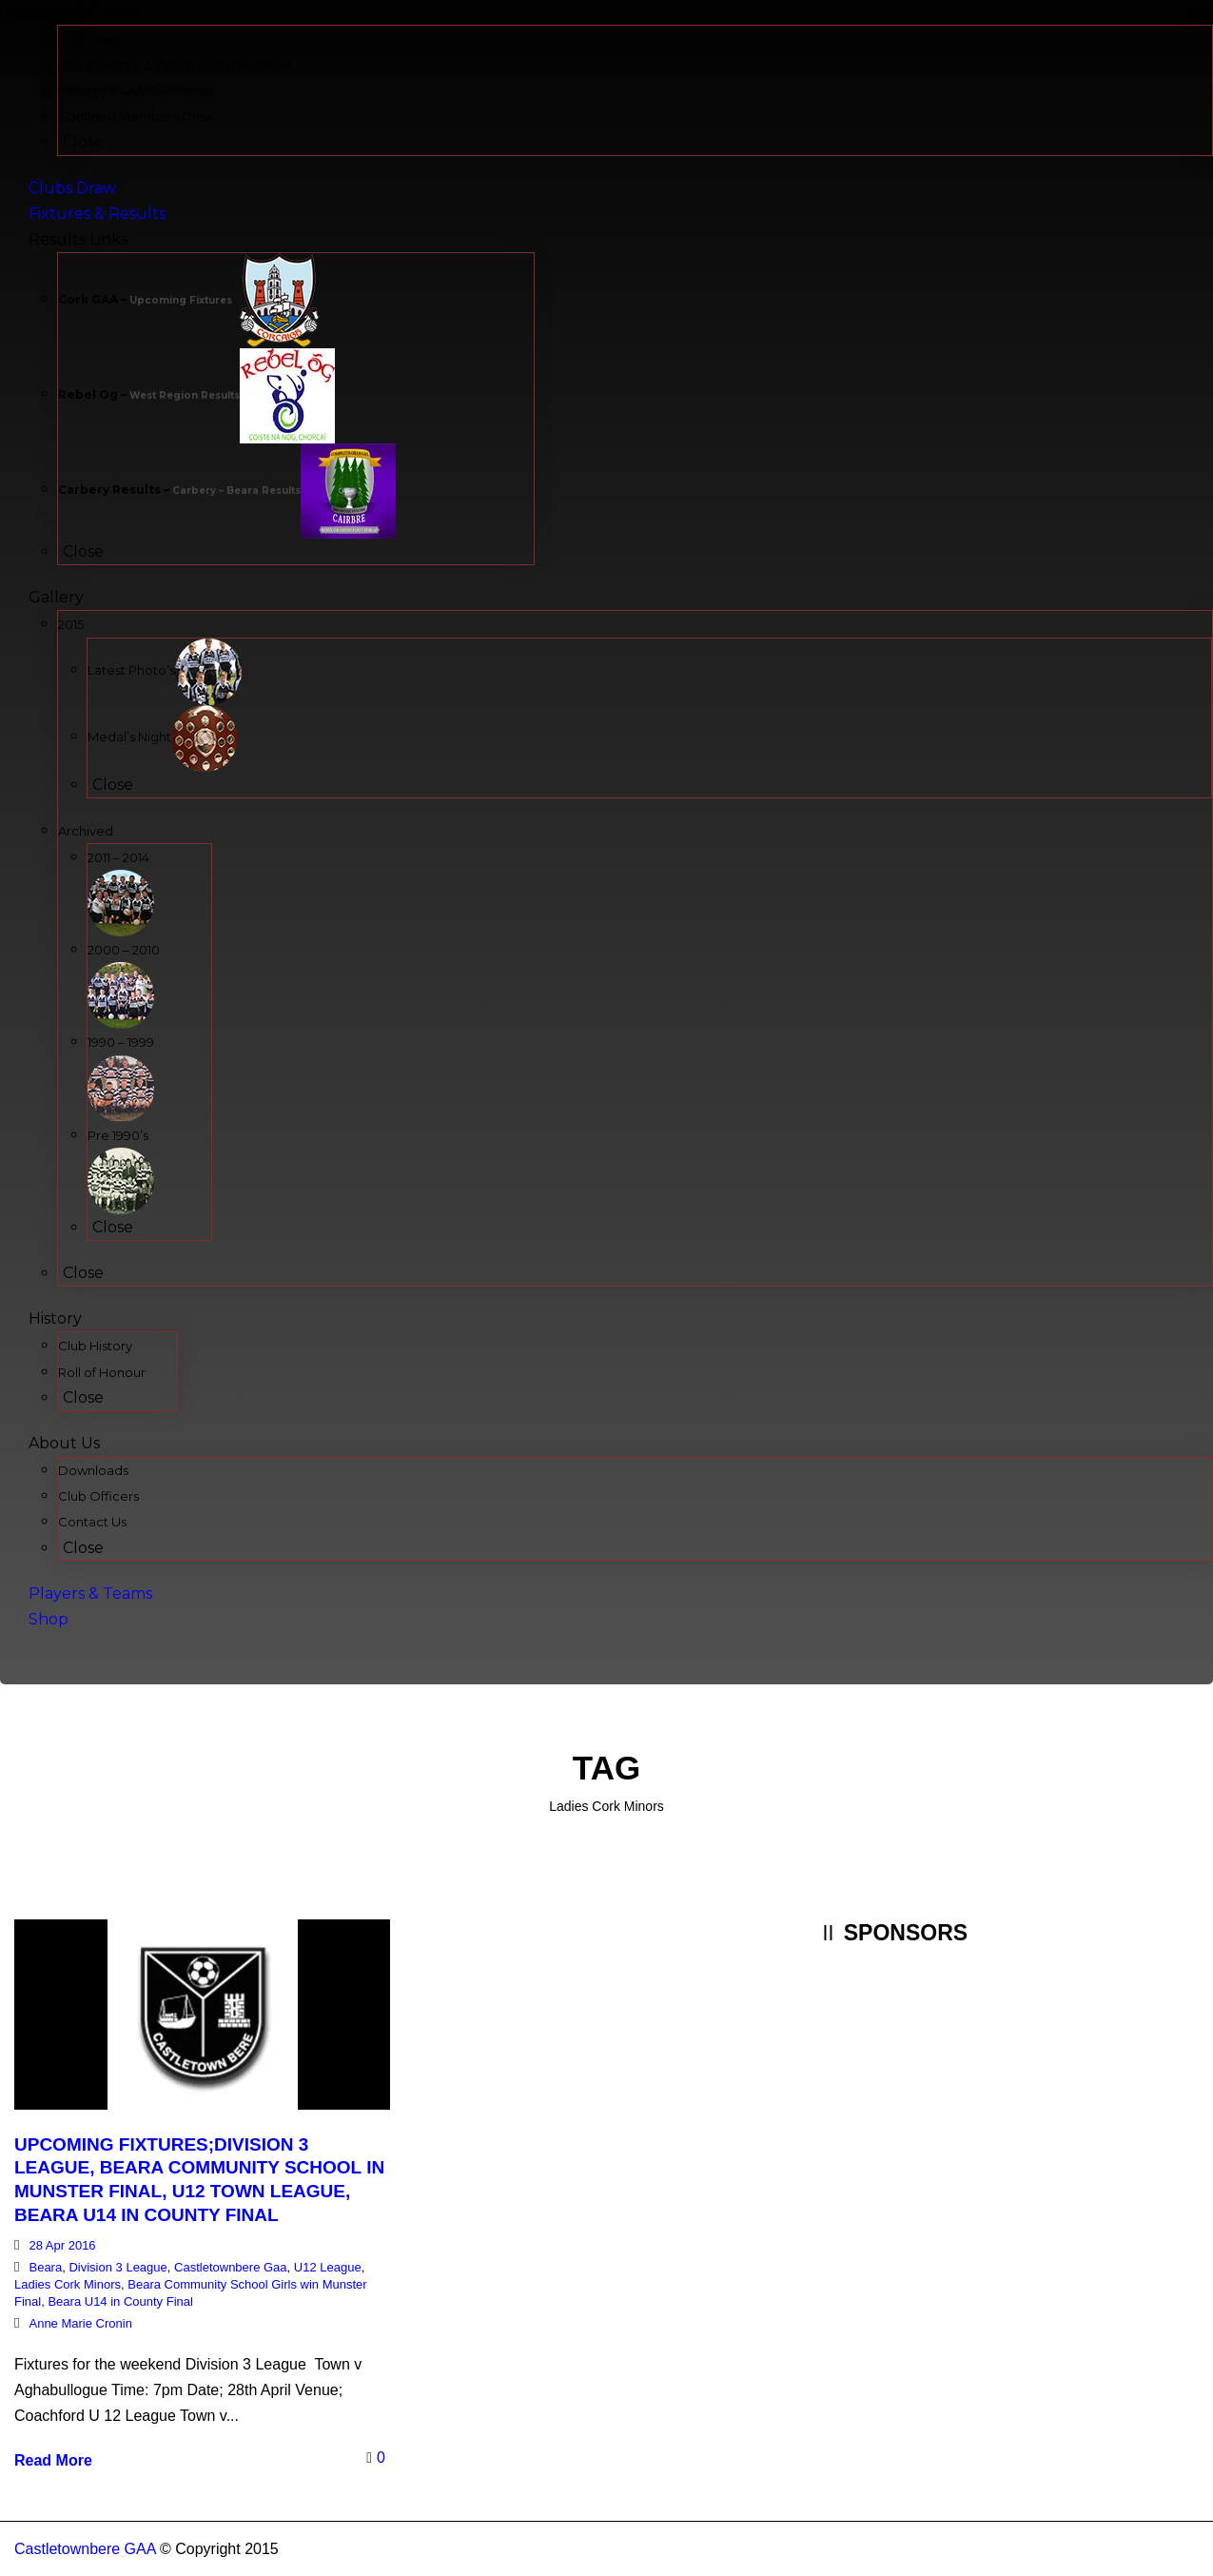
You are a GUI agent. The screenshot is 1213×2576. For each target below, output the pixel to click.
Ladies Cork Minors (67, 2284)
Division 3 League (117, 2267)
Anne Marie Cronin (80, 2323)
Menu (24, 13)
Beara (45, 2267)
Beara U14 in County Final (120, 2301)
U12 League (328, 2267)
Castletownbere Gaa (230, 2267)
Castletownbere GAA (85, 2549)
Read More (53, 2460)
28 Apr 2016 (62, 2245)
